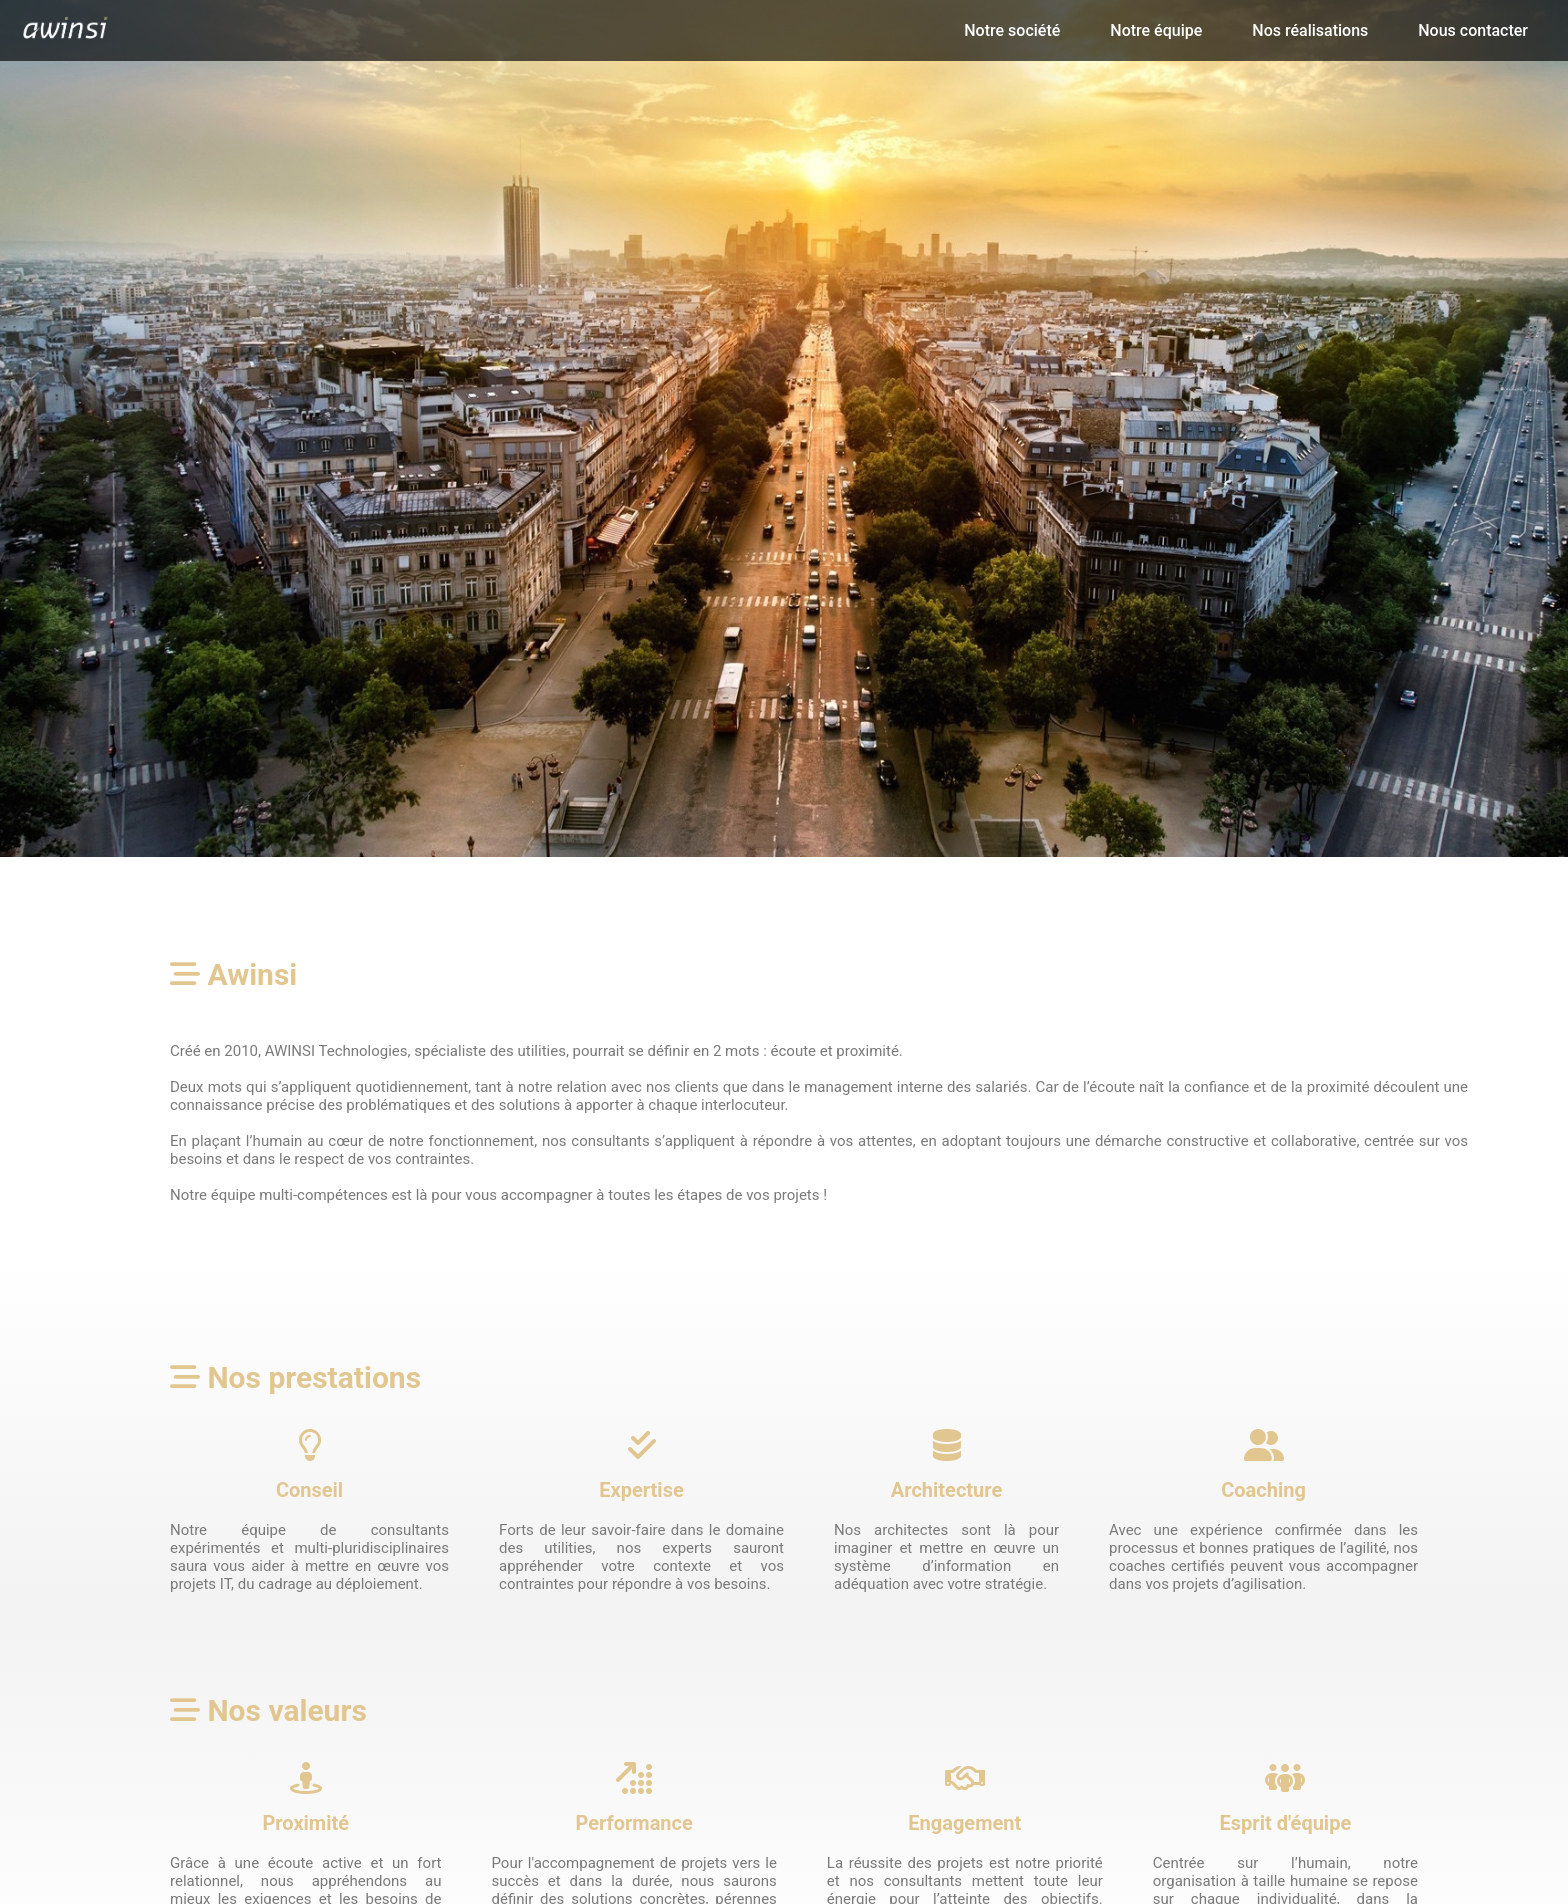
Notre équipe (1156, 30)
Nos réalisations (1310, 30)
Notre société (1012, 30)
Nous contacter (1473, 30)
